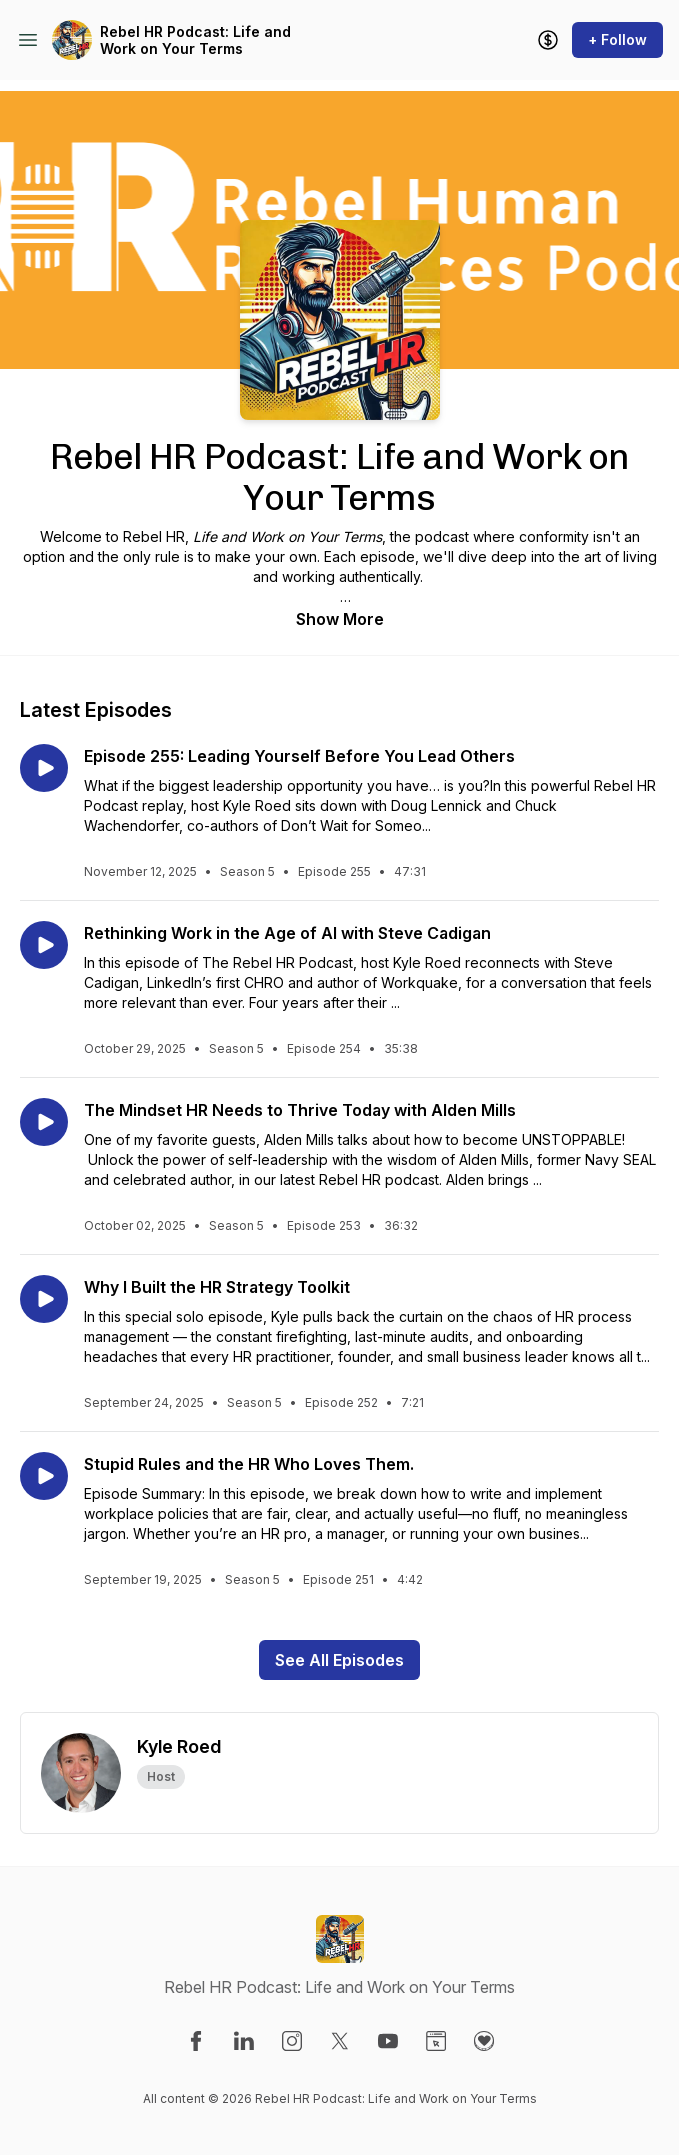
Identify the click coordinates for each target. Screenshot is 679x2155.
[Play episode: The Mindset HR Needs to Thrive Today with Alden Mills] (44, 1122)
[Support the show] (548, 40)
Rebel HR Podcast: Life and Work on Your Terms (195, 40)
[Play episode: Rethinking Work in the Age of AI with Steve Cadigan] (44, 945)
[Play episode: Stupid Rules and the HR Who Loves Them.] (44, 1476)
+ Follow (617, 39)
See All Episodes (339, 1660)
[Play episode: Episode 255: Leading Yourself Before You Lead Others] (44, 768)
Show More (340, 619)
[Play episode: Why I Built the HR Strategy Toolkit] (44, 1299)
